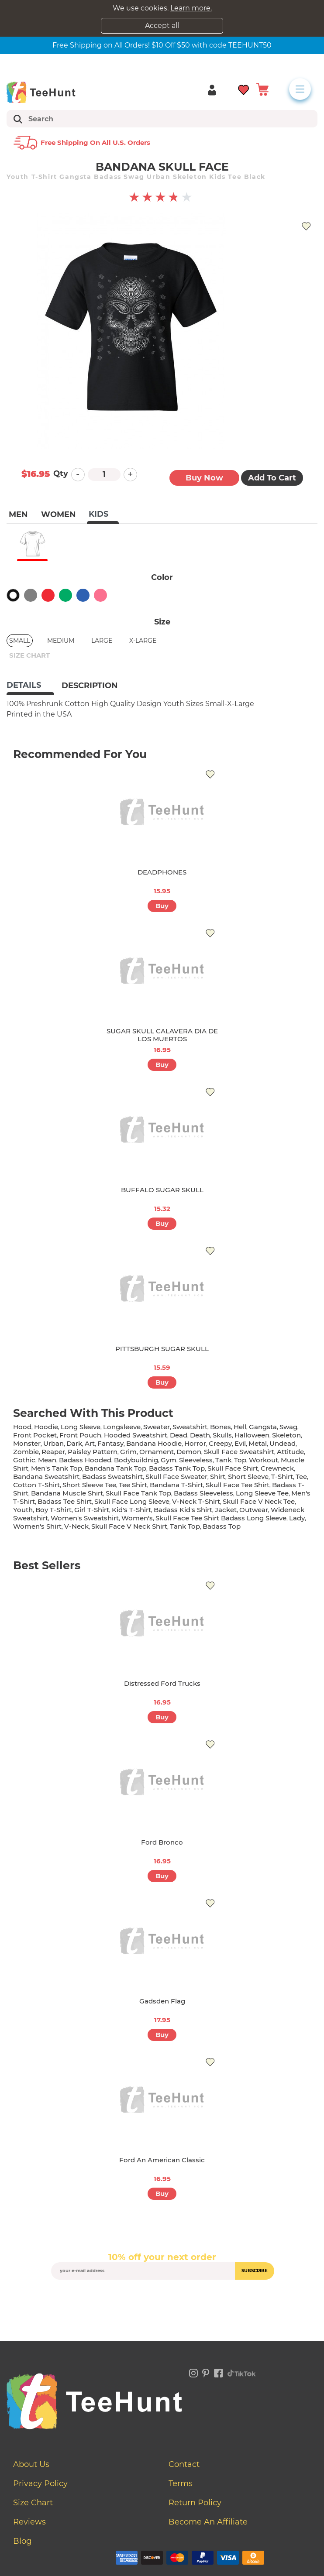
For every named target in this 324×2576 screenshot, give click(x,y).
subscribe (254, 2271)
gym (168, 1460)
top (240, 1460)
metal (257, 1443)
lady (297, 1518)
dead (178, 1435)
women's (137, 1518)
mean (47, 1460)
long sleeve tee (262, 1493)
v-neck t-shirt (196, 1501)
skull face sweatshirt (239, 1451)
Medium (60, 641)
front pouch (80, 1435)
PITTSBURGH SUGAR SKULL (162, 1349)
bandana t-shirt (176, 1485)
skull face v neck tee (259, 1501)
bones (220, 1427)
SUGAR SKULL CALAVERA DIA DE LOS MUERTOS (162, 1035)
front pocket (35, 1435)
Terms (181, 2483)
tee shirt (133, 1485)
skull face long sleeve (131, 1501)
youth (23, 1510)
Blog (22, 2541)
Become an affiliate (208, 2522)
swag (288, 1427)
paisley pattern (92, 1451)
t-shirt (282, 1476)
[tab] (30, 686)
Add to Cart (272, 478)
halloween (251, 1435)
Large (101, 641)
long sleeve (80, 1427)
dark (74, 1443)
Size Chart (33, 2502)
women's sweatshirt (85, 1518)
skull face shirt (232, 1468)
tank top (185, 1526)
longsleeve (122, 1427)
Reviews (29, 2522)
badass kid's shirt (183, 1510)
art (90, 1443)
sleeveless (196, 1460)
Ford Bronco (162, 1842)
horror (195, 1443)
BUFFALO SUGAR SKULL (162, 1190)
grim (128, 1451)
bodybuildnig (136, 1460)
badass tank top (177, 1468)
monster (27, 1443)
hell (240, 1427)
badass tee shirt (65, 1501)
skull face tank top (138, 1493)
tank (223, 1460)
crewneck (277, 1468)
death (200, 1435)
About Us (31, 2464)
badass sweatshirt (112, 1476)
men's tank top (56, 1468)
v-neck (76, 1526)
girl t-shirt (91, 1510)
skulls (222, 1435)
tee (301, 1476)
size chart (29, 655)
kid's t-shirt (131, 1510)
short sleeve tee (89, 1485)
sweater (156, 1427)
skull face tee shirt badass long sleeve (220, 1518)
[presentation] (162, 2300)
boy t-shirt (53, 1510)
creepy (220, 1443)
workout (263, 1460)
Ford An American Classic (162, 2160)
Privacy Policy (40, 2483)
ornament (156, 1451)
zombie (26, 1451)
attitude (290, 1451)
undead (282, 1443)
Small (19, 641)
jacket (226, 1510)
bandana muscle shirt (67, 1493)
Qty (60, 473)
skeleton (286, 1435)
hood (22, 1427)
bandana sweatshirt (46, 1476)
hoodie (46, 1427)
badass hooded (85, 1460)
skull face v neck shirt (129, 1526)
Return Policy (195, 2502)
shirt (217, 1476)
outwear (253, 1510)
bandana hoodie (154, 1443)
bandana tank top (115, 1468)
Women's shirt (37, 1526)
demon (188, 1451)
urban (53, 1443)
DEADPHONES (162, 872)
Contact (184, 2464)
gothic (24, 1460)
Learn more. (191, 8)
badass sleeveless (203, 1493)
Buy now (204, 478)
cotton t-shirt (36, 1485)
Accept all (162, 25)
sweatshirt (189, 1427)
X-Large (142, 641)
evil (240, 1443)
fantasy (110, 1443)
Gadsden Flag (162, 2001)
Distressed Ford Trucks (162, 1683)
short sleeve (248, 1476)
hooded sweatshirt (135, 1435)
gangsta (263, 1427)
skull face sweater (176, 1476)
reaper (53, 1451)
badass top (222, 1526)
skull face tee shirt (237, 1485)
